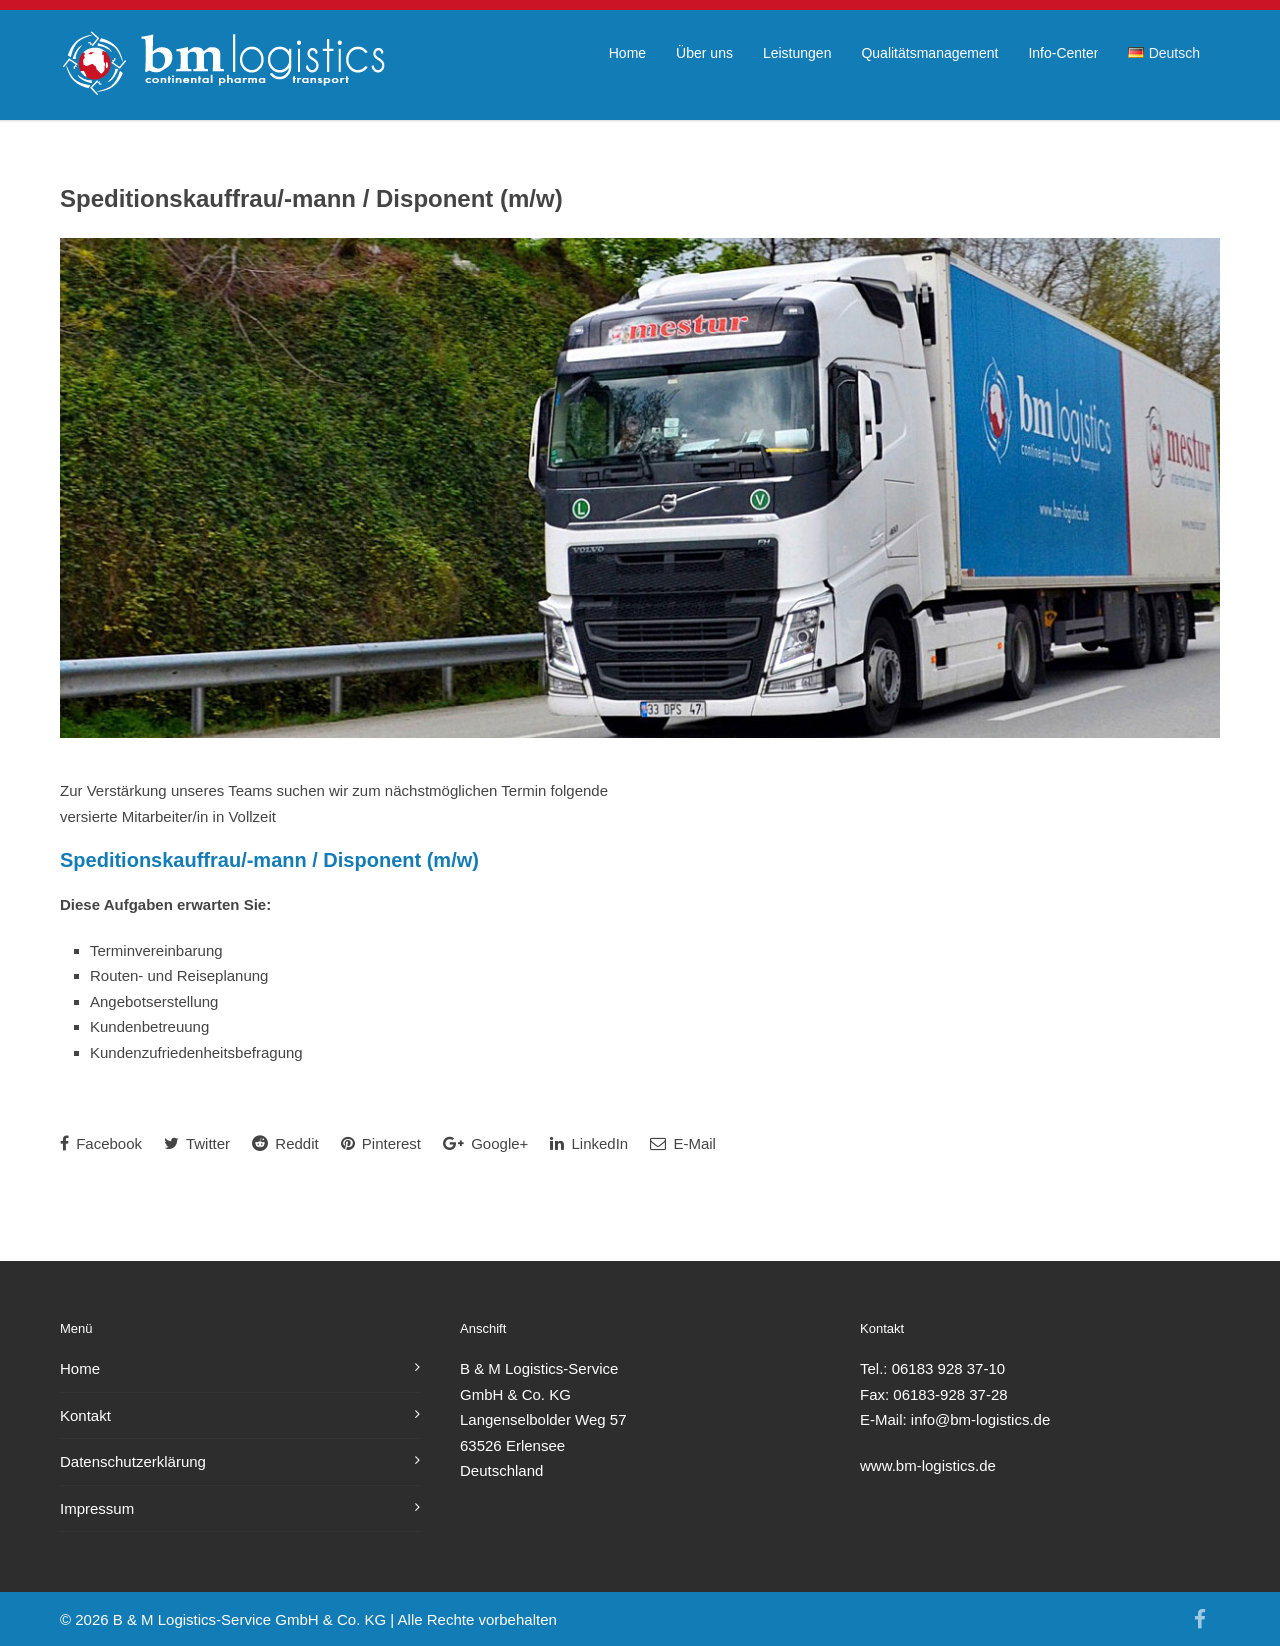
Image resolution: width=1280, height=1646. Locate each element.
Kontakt (85, 1415)
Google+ (485, 1143)
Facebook (101, 1143)
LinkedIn (589, 1143)
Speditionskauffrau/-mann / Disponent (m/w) (311, 198)
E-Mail (683, 1143)
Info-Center (1063, 53)
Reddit (285, 1143)
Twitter (197, 1143)
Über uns (704, 53)
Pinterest (381, 1143)
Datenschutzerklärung (133, 1461)
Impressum (97, 1508)
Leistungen (797, 53)
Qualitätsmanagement (929, 53)
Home (627, 53)
